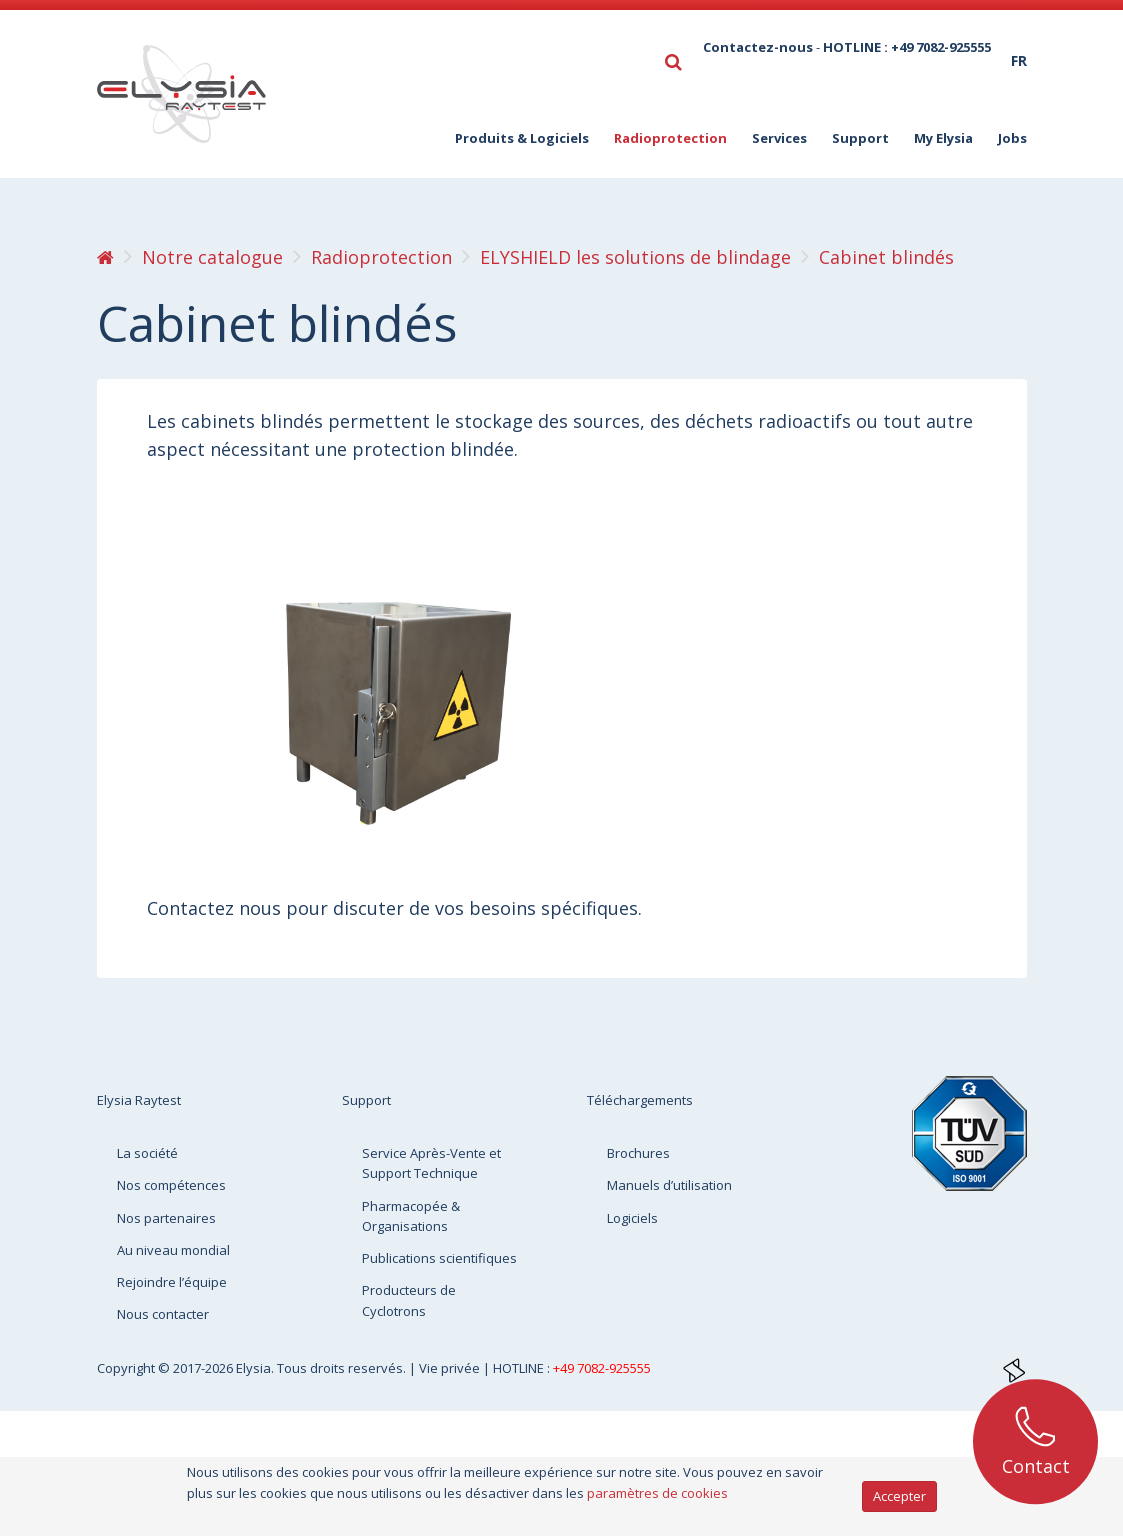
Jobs (1012, 138)
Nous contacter (163, 1314)
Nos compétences (171, 1185)
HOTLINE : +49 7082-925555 (907, 47)
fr (1019, 60)
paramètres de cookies (657, 1493)
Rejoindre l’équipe (172, 1282)
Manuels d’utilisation (669, 1185)
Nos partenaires (166, 1218)
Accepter (899, 1496)
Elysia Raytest (139, 1100)
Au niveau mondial (173, 1250)
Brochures (638, 1153)
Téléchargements (640, 1100)
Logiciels (632, 1218)
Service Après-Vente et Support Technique (431, 1163)
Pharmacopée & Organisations (411, 1216)
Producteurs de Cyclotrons (409, 1300)
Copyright (127, 1368)
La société (147, 1153)
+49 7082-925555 (602, 1368)
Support (860, 138)
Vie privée (451, 1368)
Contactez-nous (758, 47)
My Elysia (943, 138)
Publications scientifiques (439, 1258)
